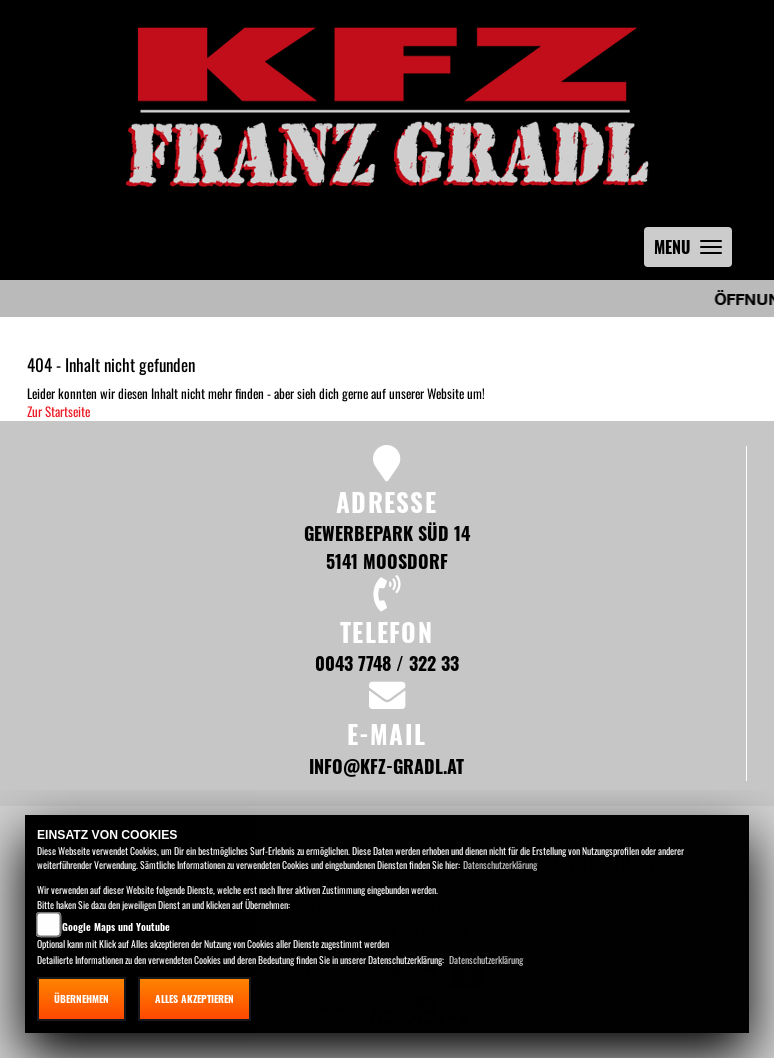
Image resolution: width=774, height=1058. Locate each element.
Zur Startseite (58, 411)
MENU (693, 251)
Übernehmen (81, 998)
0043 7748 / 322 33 (387, 662)
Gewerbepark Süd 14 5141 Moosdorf (387, 546)
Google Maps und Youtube (116, 926)
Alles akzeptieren (194, 998)
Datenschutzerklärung (500, 864)
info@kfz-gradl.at (386, 765)
